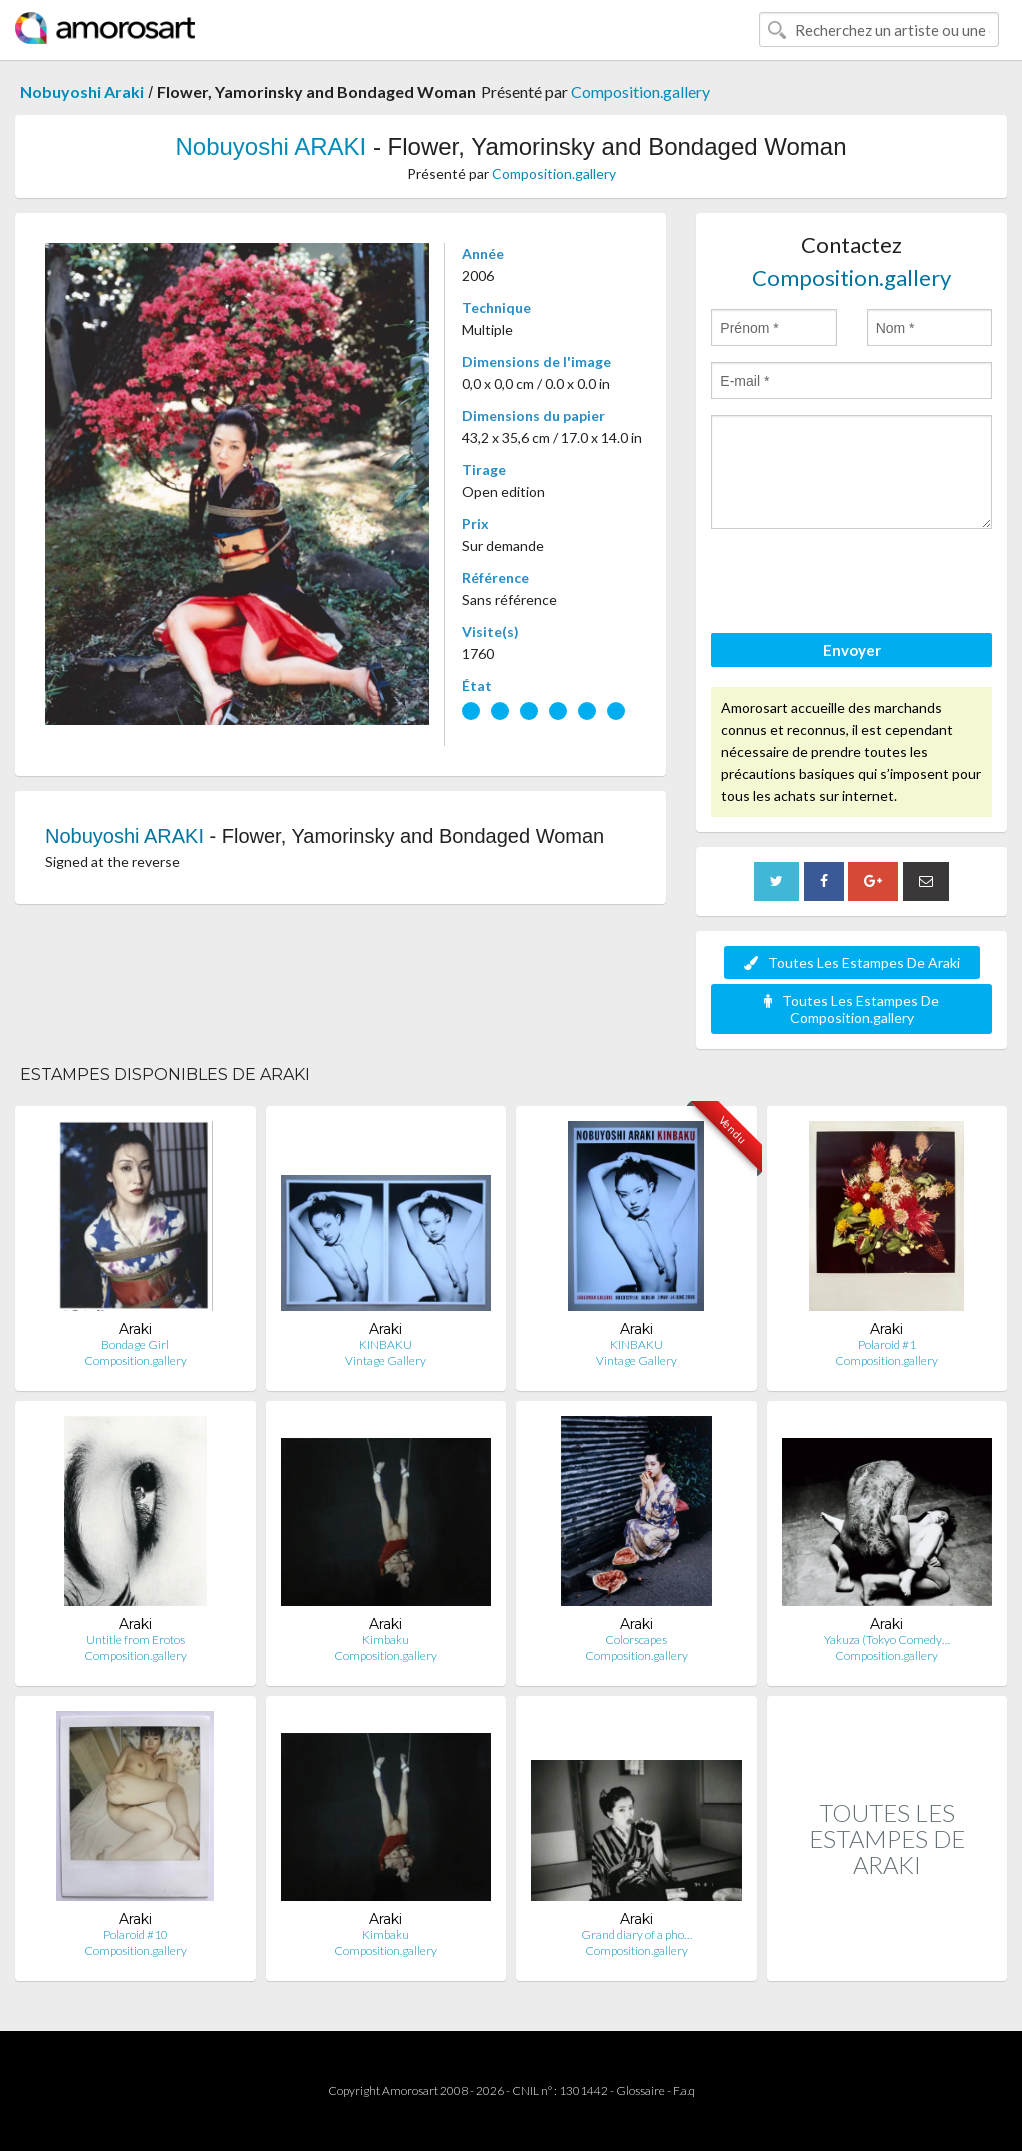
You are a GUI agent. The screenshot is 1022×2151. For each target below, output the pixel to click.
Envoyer (852, 650)
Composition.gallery (640, 91)
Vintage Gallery (385, 1360)
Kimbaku (385, 1639)
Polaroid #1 (887, 1344)
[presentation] (863, 584)
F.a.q (684, 2090)
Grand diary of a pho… (636, 1934)
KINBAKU (385, 1344)
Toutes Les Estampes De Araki (852, 962)
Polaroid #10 (135, 1934)
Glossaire (640, 2090)
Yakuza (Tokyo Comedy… (887, 1639)
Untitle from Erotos (135, 1639)
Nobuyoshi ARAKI (270, 146)
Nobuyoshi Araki (82, 91)
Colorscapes (636, 1639)
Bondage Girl (135, 1344)
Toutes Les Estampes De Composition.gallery (851, 1009)
